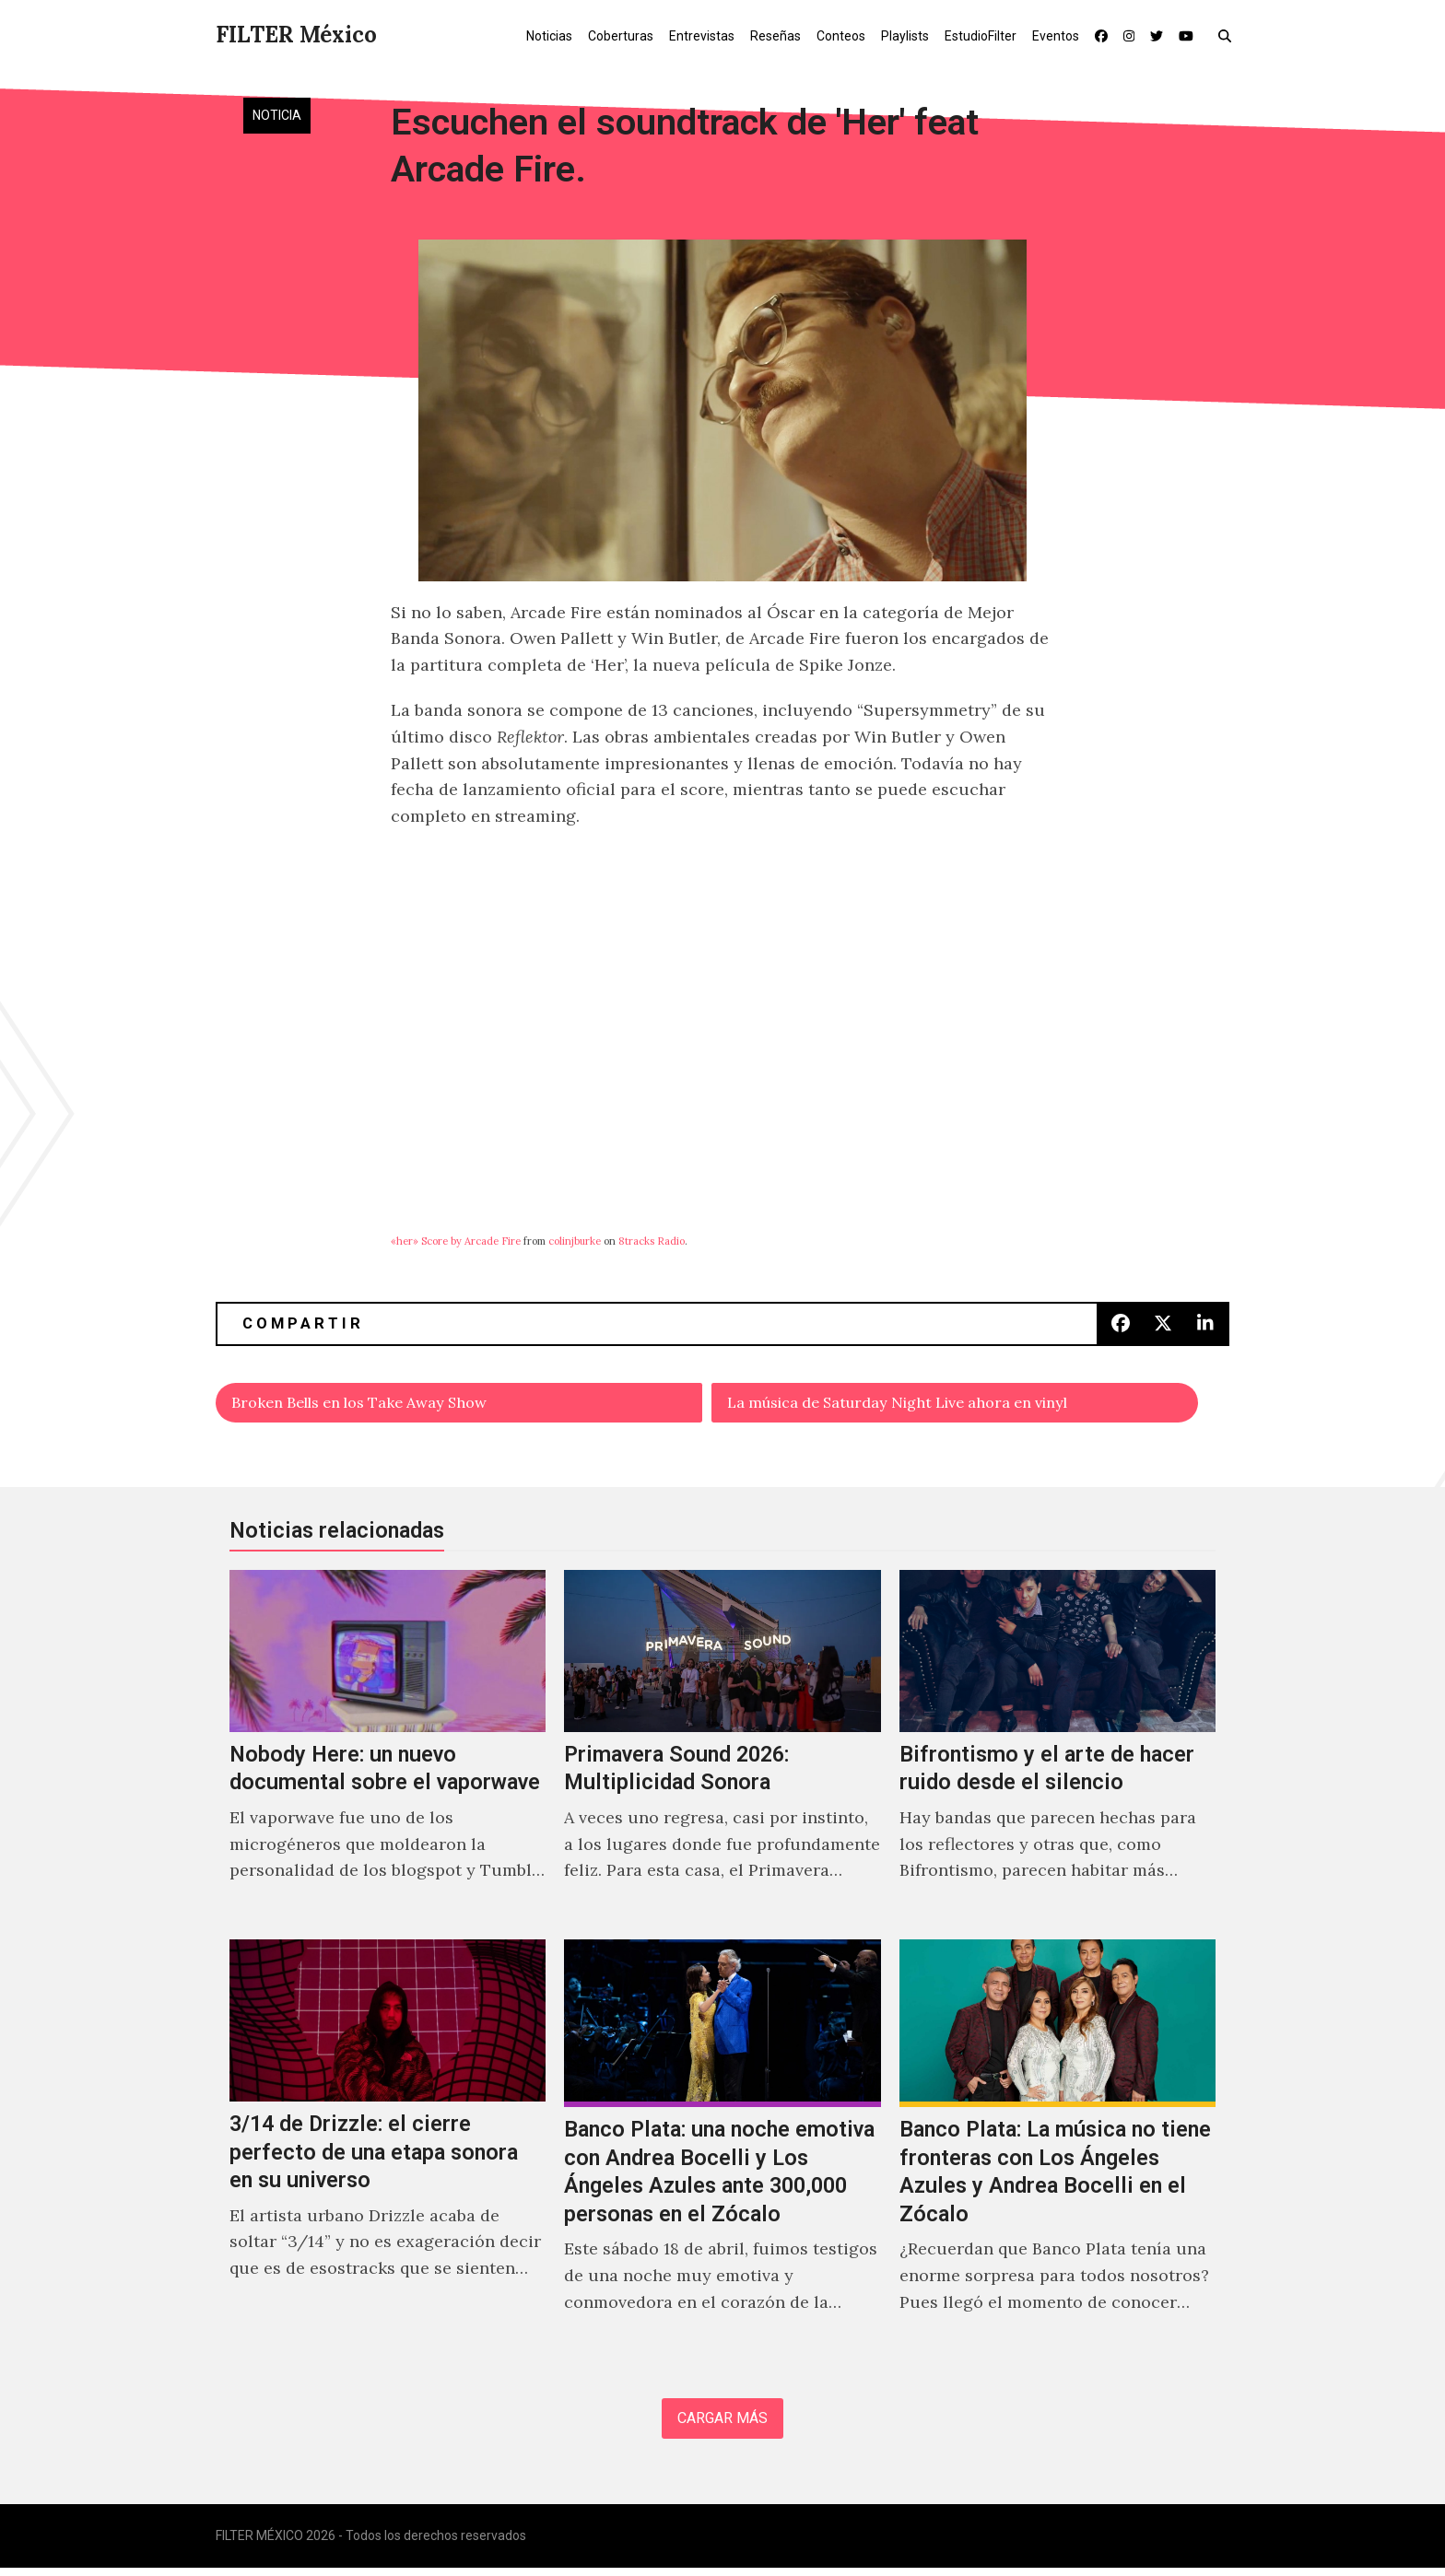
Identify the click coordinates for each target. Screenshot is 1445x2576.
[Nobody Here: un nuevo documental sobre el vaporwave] (387, 1750)
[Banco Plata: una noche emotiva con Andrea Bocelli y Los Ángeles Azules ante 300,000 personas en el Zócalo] (722, 2150)
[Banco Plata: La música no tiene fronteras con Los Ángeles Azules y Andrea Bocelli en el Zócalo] (1057, 2150)
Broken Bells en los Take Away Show (378, 1404)
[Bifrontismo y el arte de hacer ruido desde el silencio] (1057, 1750)
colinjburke (574, 1241)
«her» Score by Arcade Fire (456, 1241)
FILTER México (296, 34)
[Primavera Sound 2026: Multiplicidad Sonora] (722, 1750)
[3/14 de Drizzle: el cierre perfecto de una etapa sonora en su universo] (387, 2150)
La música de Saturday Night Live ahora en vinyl (923, 1404)
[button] (1229, 35)
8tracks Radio (651, 1241)
